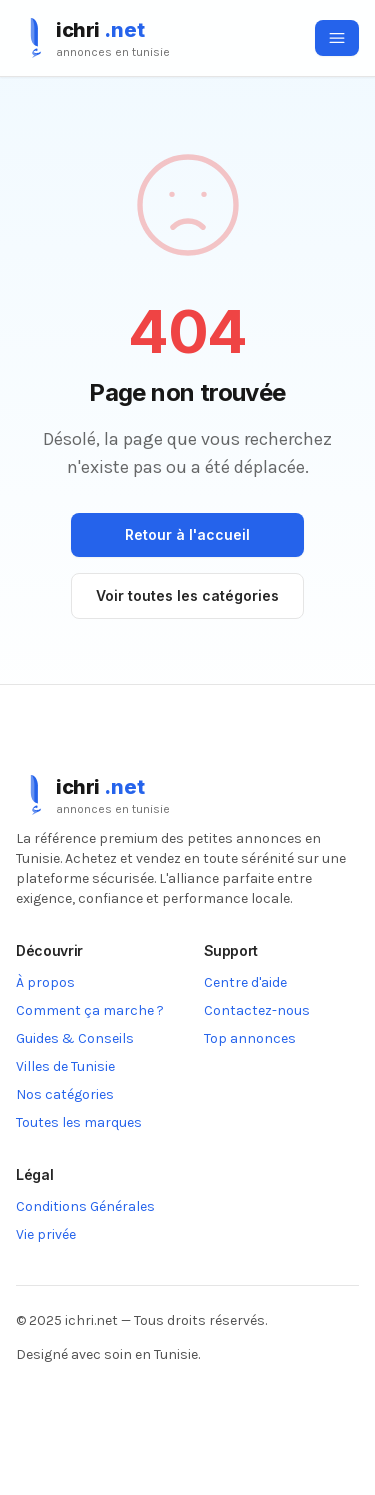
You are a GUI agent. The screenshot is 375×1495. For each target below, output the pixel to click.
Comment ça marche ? (90, 1010)
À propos (45, 982)
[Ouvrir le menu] (337, 38)
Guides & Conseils (75, 1038)
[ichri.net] (93, 38)
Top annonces (250, 1038)
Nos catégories (65, 1094)
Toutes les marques (79, 1122)
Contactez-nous (257, 1010)
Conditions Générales (85, 1206)
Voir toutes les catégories (187, 595)
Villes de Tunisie (65, 1066)
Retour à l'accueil (187, 534)
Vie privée (46, 1234)
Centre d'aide (245, 982)
